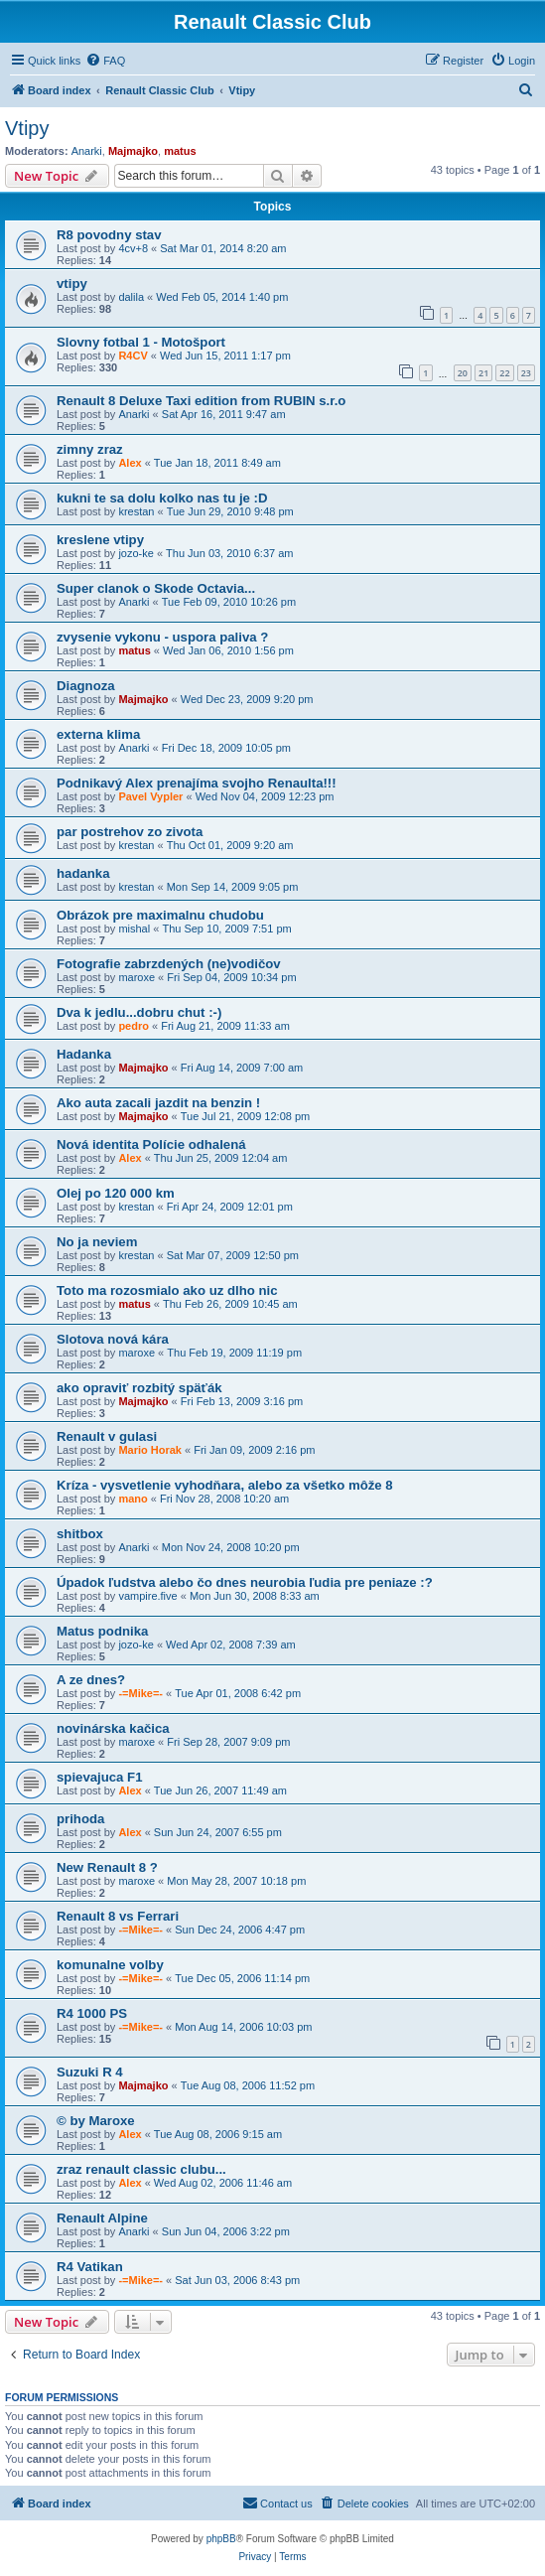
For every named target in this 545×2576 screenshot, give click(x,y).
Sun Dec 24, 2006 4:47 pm (240, 1929)
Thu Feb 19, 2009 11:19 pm (234, 1353)
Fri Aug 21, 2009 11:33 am (225, 1026)
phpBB (221, 2538)
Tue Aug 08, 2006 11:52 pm (248, 2085)
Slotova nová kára (113, 1339)
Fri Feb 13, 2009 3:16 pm (242, 1401)
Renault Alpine (102, 2218)
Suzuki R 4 (90, 2072)
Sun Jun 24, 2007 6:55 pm (218, 1832)
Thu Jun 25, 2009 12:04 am (221, 1158)
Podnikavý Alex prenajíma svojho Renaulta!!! (197, 783)
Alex (129, 463)
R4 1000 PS (92, 2013)
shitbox (80, 1533)
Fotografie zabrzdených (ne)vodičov (169, 963)
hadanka (83, 873)
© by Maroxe (96, 2120)
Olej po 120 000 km (116, 1193)
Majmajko (133, 151)
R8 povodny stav (109, 234)
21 (483, 372)
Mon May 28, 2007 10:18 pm (236, 1881)
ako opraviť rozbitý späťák (139, 1387)
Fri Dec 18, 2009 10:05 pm (226, 748)
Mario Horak (150, 1450)
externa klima (98, 734)
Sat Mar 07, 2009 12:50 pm (233, 1255)
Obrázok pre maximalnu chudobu (160, 915)
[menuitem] (105, 60)
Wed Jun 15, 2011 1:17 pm (225, 355)
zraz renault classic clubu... (141, 2169)
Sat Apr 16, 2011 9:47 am (224, 414)
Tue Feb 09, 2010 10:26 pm (229, 602)
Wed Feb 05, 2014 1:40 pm (222, 297)
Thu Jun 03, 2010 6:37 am (229, 553)
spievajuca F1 (100, 1777)
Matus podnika (102, 1631)
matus (180, 151)
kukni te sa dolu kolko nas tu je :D (162, 498)
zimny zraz (90, 449)
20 (463, 372)
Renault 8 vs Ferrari (118, 1916)
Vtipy (27, 128)
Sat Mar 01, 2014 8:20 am (223, 248)
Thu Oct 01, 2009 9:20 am (230, 845)
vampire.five (147, 1596)
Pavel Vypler (150, 796)
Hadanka (84, 1054)
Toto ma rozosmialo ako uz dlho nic (167, 1290)
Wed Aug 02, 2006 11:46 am (223, 2183)
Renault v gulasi (107, 1436)
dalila (131, 297)
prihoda (80, 1818)
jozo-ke (135, 553)
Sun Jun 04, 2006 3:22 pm (226, 2231)
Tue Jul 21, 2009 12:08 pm (245, 1116)
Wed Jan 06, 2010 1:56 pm (228, 650)
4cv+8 (133, 248)
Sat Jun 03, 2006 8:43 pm (237, 2280)
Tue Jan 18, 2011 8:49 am (217, 463)
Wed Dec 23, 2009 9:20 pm (247, 699)
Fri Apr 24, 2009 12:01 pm (230, 1207)
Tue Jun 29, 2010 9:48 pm (230, 511)
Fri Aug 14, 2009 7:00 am (242, 1067)
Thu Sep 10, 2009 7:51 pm (226, 928)
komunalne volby (110, 1964)
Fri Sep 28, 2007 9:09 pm (228, 1742)
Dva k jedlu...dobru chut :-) (139, 1012)
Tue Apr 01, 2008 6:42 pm (238, 1693)
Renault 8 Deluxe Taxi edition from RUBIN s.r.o (201, 400)
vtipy (72, 283)
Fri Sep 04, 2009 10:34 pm (231, 977)
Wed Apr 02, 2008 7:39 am (231, 1644)
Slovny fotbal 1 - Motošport (141, 342)
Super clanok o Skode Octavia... (156, 588)
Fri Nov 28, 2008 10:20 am (224, 1498)
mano (132, 1498)
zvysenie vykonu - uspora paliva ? (162, 637)
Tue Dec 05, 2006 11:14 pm (242, 1978)
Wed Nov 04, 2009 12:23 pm (265, 796)
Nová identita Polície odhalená (151, 1144)
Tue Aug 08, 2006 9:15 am (218, 2134)
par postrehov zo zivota (130, 831)
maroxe (136, 977)
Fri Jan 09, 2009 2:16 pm (254, 1450)
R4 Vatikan (90, 2266)
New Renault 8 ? (107, 1867)
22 (504, 372)
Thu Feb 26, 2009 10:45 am (230, 1304)
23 (526, 372)
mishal (134, 928)
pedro (133, 1026)
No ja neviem (97, 1241)
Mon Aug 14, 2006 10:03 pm (243, 2027)
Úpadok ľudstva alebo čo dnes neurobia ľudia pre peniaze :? (245, 1582)
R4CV (132, 355)
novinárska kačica (113, 1728)
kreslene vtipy (100, 539)
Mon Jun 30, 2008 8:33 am (255, 1596)
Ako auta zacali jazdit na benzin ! (158, 1102)
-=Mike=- (140, 1693)
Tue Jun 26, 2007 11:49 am (220, 1790)
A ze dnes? (91, 1679)
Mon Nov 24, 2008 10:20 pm (231, 1547)
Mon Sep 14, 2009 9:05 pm (233, 887)
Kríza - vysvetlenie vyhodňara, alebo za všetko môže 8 (225, 1485)
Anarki (86, 151)
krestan (136, 511)
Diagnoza (86, 685)
